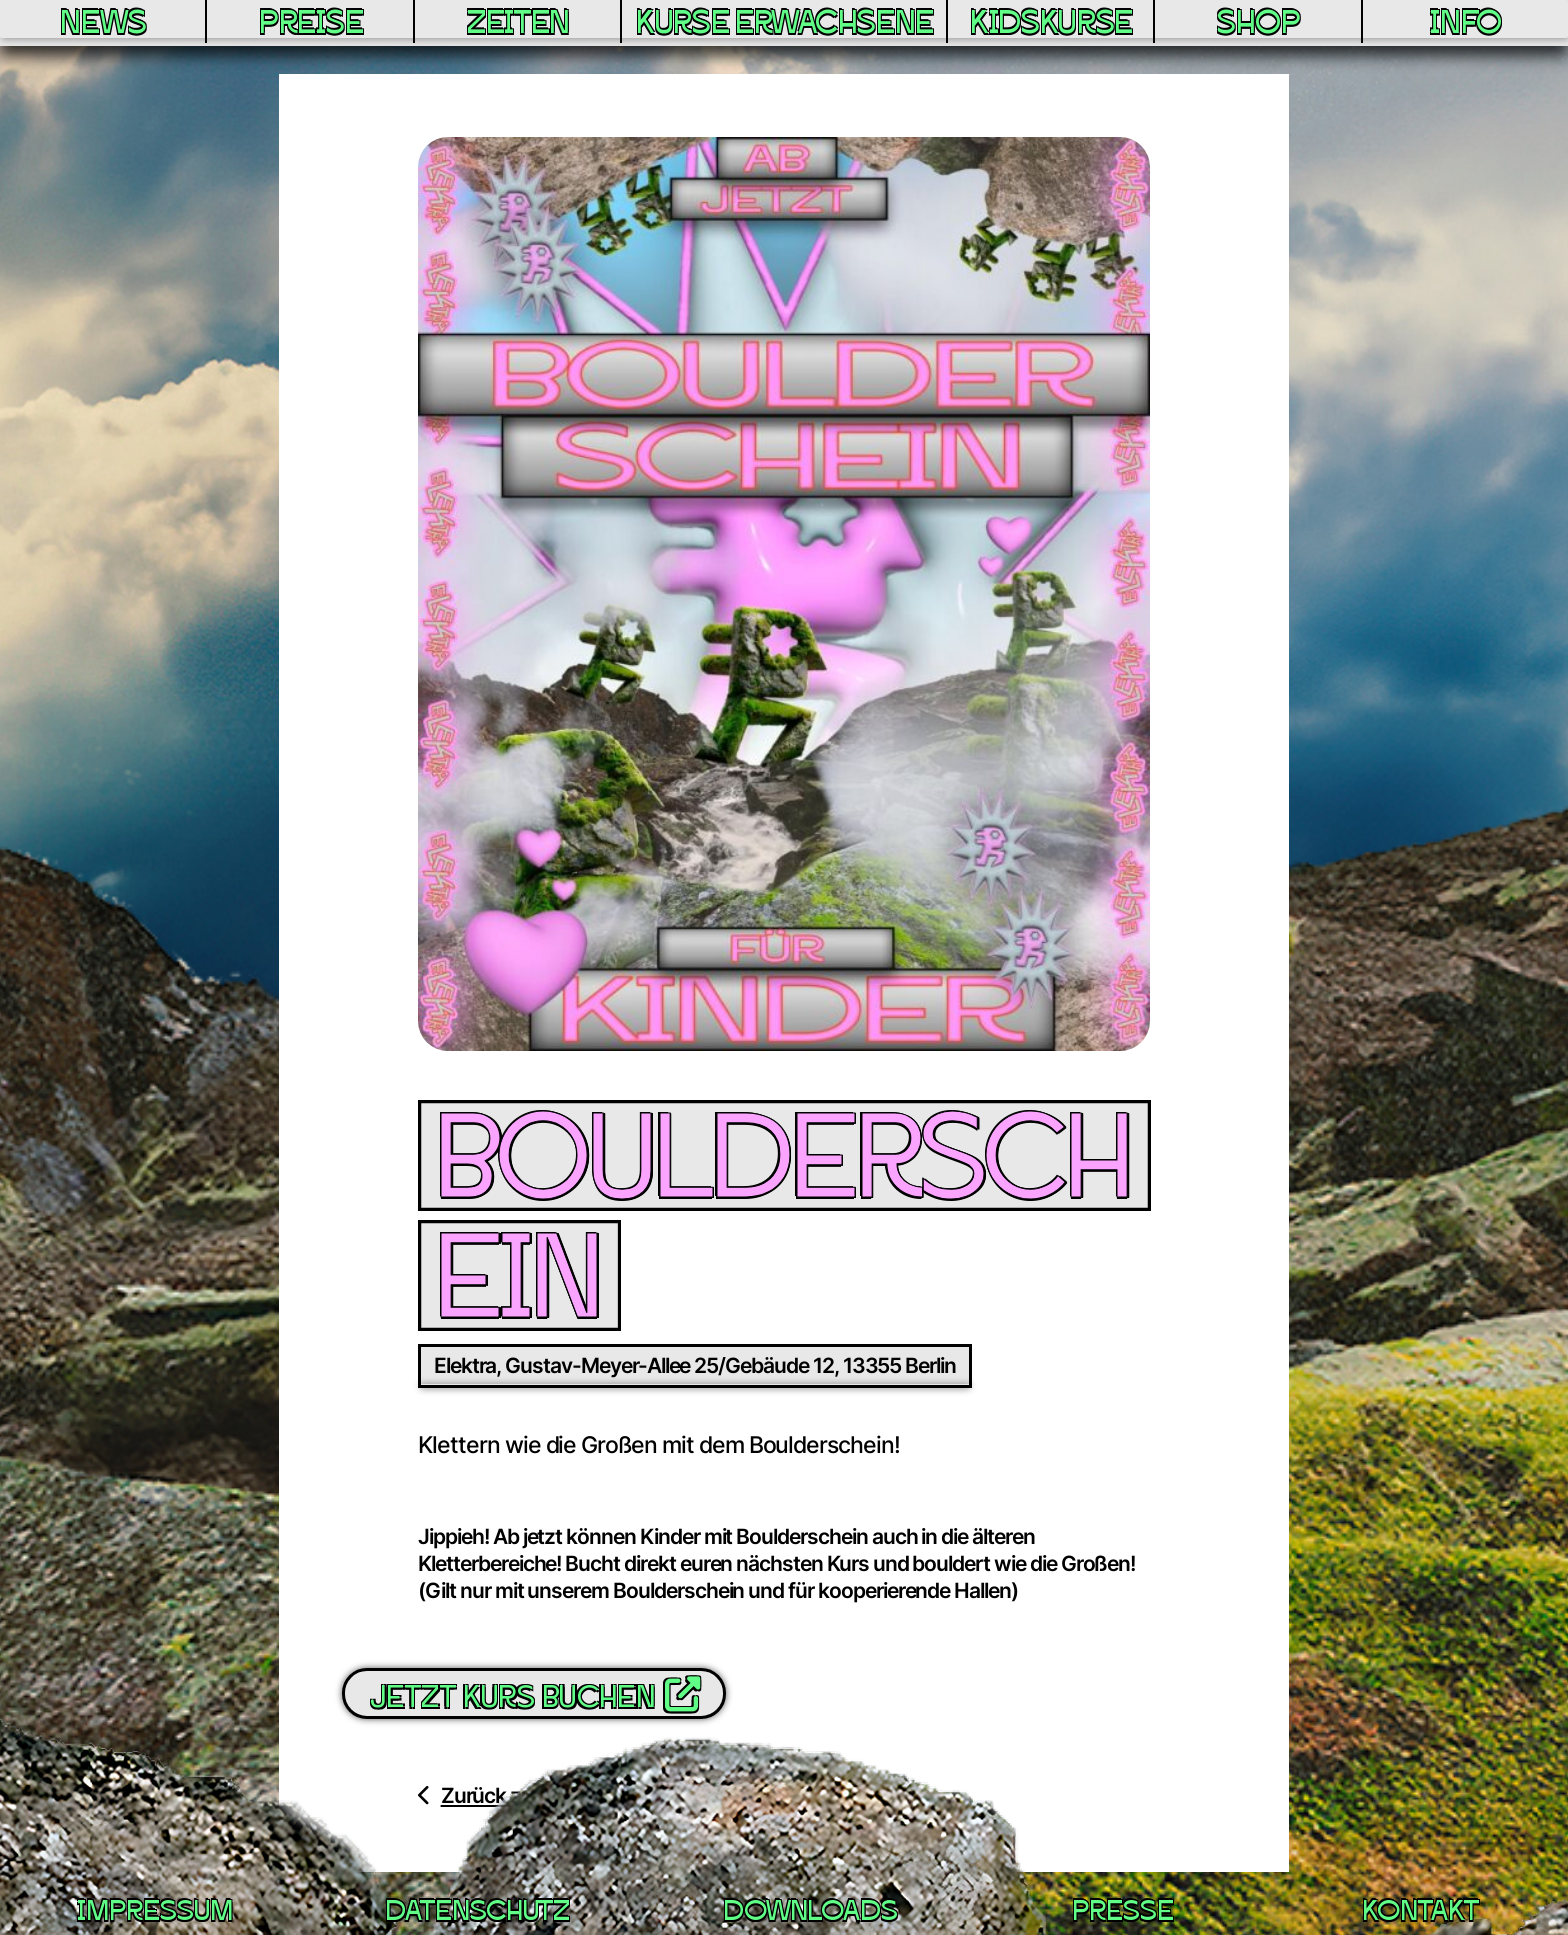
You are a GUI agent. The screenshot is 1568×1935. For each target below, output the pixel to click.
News (100, 25)
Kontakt (1419, 1914)
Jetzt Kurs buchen (534, 1695)
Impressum (154, 1914)
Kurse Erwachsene (782, 36)
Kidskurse (1062, 25)
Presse (1122, 1914)
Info (1468, 25)
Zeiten (504, 25)
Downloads (810, 1914)
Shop (1266, 25)
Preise (302, 25)
